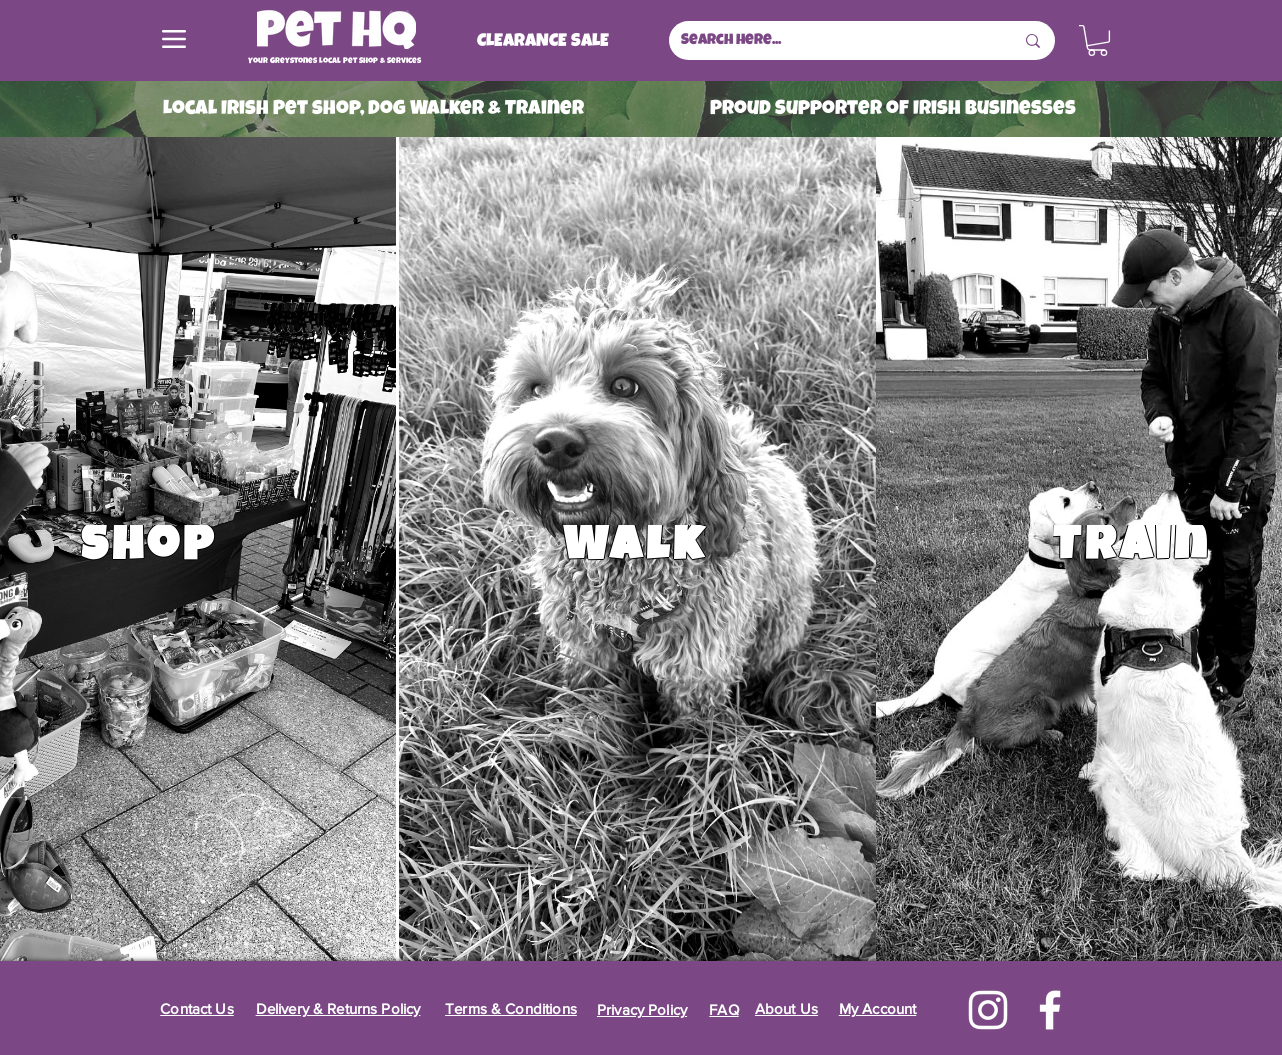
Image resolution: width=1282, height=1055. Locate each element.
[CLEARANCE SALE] (543, 42)
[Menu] (174, 39)
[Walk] (637, 549)
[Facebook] (1050, 1010)
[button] (1097, 40)
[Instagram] (988, 1010)
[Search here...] (832, 40)
